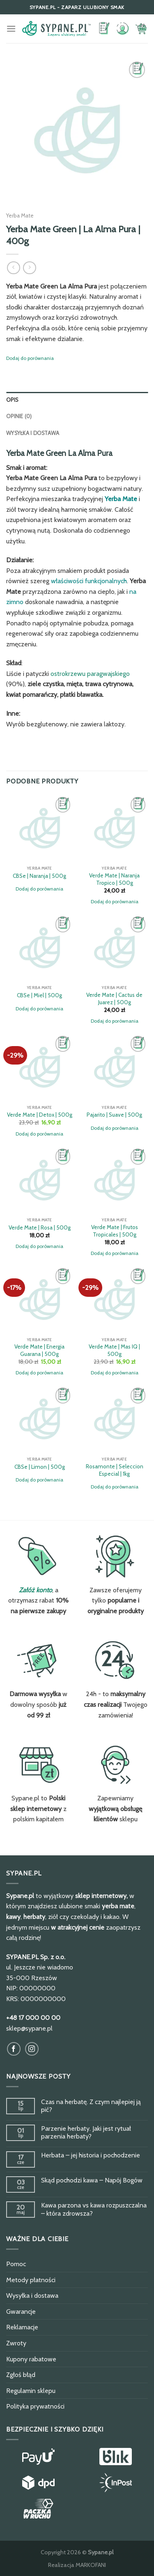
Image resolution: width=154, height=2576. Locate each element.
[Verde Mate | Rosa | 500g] (39, 1180)
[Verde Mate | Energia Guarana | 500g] (39, 1299)
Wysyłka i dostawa (32, 433)
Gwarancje (21, 2311)
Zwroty (16, 2343)
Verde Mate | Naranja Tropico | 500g (114, 879)
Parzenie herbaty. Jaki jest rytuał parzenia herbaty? (86, 2132)
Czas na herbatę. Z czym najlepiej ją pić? (91, 2105)
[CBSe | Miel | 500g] (39, 947)
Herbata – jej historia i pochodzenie (90, 2155)
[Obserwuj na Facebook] (14, 2049)
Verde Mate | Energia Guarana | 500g (39, 1350)
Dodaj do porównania (30, 358)
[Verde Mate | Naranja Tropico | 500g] (114, 828)
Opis (12, 400)
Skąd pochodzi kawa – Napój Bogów (92, 2180)
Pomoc (16, 2264)
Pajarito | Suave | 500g (114, 1114)
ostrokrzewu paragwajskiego (90, 674)
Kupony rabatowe (31, 2359)
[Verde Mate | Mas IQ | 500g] (114, 1299)
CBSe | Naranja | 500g (39, 875)
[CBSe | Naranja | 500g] (39, 828)
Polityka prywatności (35, 2406)
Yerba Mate (20, 215)
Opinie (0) (19, 416)
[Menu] (11, 28)
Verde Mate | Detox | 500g (39, 1114)
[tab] (77, 400)
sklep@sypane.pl (29, 2028)
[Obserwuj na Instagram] (32, 2049)
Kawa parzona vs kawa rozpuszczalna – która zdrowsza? (94, 2209)
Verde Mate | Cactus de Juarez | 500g (114, 998)
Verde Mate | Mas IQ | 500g (114, 1350)
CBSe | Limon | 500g (39, 1466)
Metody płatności (30, 2280)
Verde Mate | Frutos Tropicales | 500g (114, 1231)
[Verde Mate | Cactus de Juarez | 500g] (114, 947)
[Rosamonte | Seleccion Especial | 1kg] (114, 1418)
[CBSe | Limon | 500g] (39, 1418)
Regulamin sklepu (30, 2391)
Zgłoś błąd (20, 2375)
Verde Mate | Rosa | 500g (40, 1227)
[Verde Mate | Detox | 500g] (39, 1067)
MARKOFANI (91, 2565)
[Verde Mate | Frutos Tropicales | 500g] (114, 1180)
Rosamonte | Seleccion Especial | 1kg (114, 1470)
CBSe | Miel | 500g (39, 995)
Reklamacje (22, 2327)
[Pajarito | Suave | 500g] (114, 1067)
